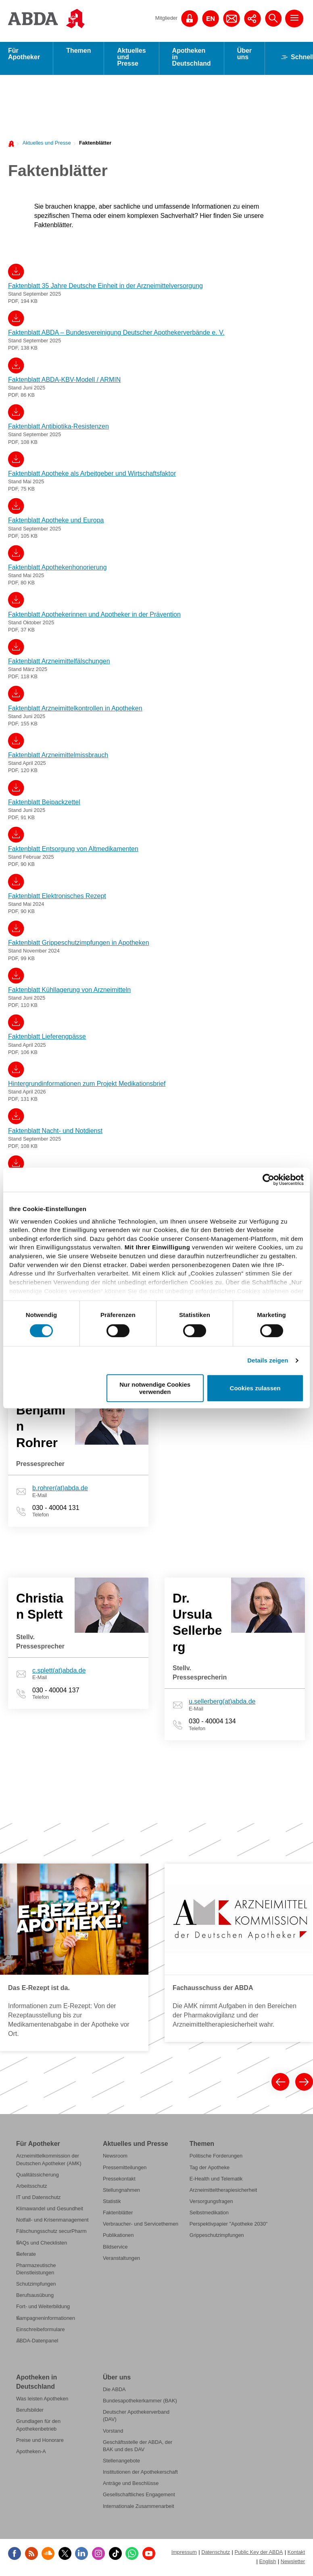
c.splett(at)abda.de (59, 1672)
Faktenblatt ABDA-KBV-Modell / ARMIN (64, 382)
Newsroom (115, 2158)
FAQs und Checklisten (41, 2245)
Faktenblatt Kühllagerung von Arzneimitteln (69, 992)
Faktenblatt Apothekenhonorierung (57, 569)
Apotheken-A (31, 2454)
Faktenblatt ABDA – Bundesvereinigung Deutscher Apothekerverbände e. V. (116, 334)
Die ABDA (114, 2392)
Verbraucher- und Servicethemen (140, 2226)
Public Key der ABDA (258, 2554)
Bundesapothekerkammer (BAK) (140, 2403)
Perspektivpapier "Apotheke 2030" (229, 2226)
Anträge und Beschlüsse (131, 2486)
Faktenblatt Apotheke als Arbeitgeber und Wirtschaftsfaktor (92, 475)
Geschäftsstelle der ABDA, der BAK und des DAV (137, 2448)
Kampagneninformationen (45, 2320)
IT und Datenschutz (38, 2200)
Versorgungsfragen (211, 2204)
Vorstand (113, 2433)
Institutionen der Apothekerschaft (140, 2474)
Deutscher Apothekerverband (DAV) (136, 2418)
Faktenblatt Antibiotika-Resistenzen (58, 428)
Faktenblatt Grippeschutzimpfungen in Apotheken (78, 945)
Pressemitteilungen (125, 2170)
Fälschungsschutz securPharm (51, 2233)
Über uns (244, 56)
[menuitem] (44, 144)
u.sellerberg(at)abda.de (222, 1703)
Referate (26, 2256)
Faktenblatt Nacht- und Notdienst (55, 1133)
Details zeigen (267, 1360)
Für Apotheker (24, 56)
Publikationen (118, 2237)
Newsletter (293, 2564)
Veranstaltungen (121, 2260)
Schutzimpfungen (36, 2286)
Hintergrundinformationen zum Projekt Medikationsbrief (86, 1086)
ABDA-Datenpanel (37, 2343)
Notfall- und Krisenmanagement (52, 2222)
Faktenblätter (95, 145)
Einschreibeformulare (40, 2332)
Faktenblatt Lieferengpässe (47, 1038)
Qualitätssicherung (37, 2177)
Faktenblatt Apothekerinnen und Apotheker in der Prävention (94, 616)
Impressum (184, 2554)
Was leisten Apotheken (42, 2401)
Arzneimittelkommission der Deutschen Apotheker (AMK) (48, 2161)
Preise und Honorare (40, 2442)
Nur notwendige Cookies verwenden (154, 1388)
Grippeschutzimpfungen (217, 2237)
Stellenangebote (121, 2463)
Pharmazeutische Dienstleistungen (36, 2271)
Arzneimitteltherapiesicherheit (223, 2192)
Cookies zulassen (255, 1388)
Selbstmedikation (209, 2215)
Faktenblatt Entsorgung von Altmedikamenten (73, 851)
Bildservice (115, 2249)
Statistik (112, 2204)
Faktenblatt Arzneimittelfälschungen (59, 663)
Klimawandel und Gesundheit (49, 2211)
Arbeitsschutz (31, 2188)
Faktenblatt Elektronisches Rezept (57, 898)
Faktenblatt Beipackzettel (44, 804)
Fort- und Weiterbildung (43, 2309)
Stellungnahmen (121, 2192)
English (267, 2564)
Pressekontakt (119, 2181)
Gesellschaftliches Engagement (139, 2497)
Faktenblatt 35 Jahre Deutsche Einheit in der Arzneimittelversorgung (105, 288)
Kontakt (296, 2554)
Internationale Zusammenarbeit (138, 2509)
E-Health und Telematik (216, 2181)
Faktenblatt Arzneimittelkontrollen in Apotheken (75, 710)
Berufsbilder (30, 2412)
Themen (78, 53)
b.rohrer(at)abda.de (60, 1490)
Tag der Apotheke (210, 2170)
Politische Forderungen (216, 2158)
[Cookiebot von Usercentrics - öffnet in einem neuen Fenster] (268, 1180)
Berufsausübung (35, 2297)
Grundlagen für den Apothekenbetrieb (38, 2427)
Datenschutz (215, 2554)
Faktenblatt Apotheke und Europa (56, 522)
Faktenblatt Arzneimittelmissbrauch (58, 757)
